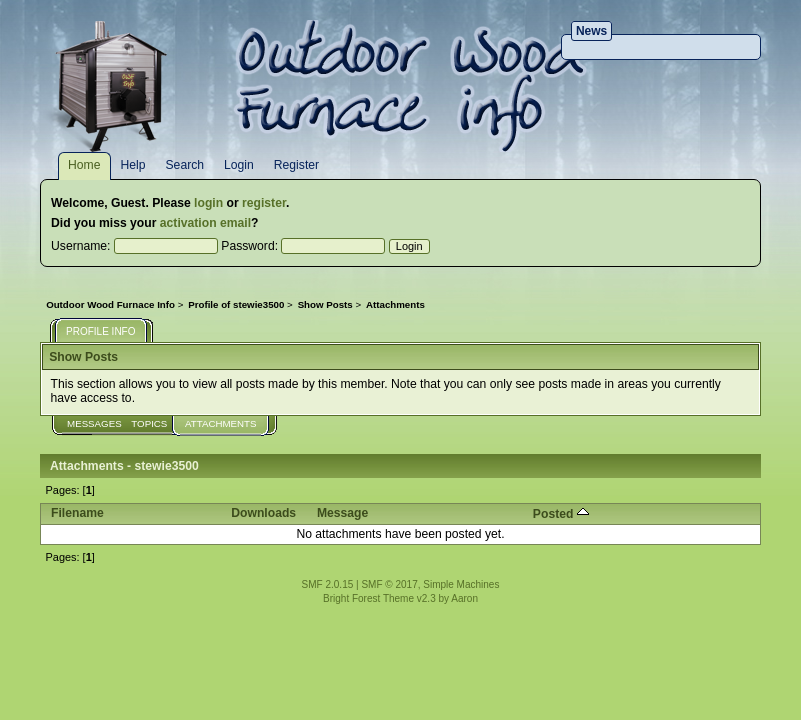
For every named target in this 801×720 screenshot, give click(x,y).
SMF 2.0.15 (328, 584)
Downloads (263, 513)
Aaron (464, 598)
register (264, 203)
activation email (205, 223)
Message (342, 513)
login (208, 203)
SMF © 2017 (389, 584)
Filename (77, 513)
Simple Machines (461, 584)
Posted (561, 514)
